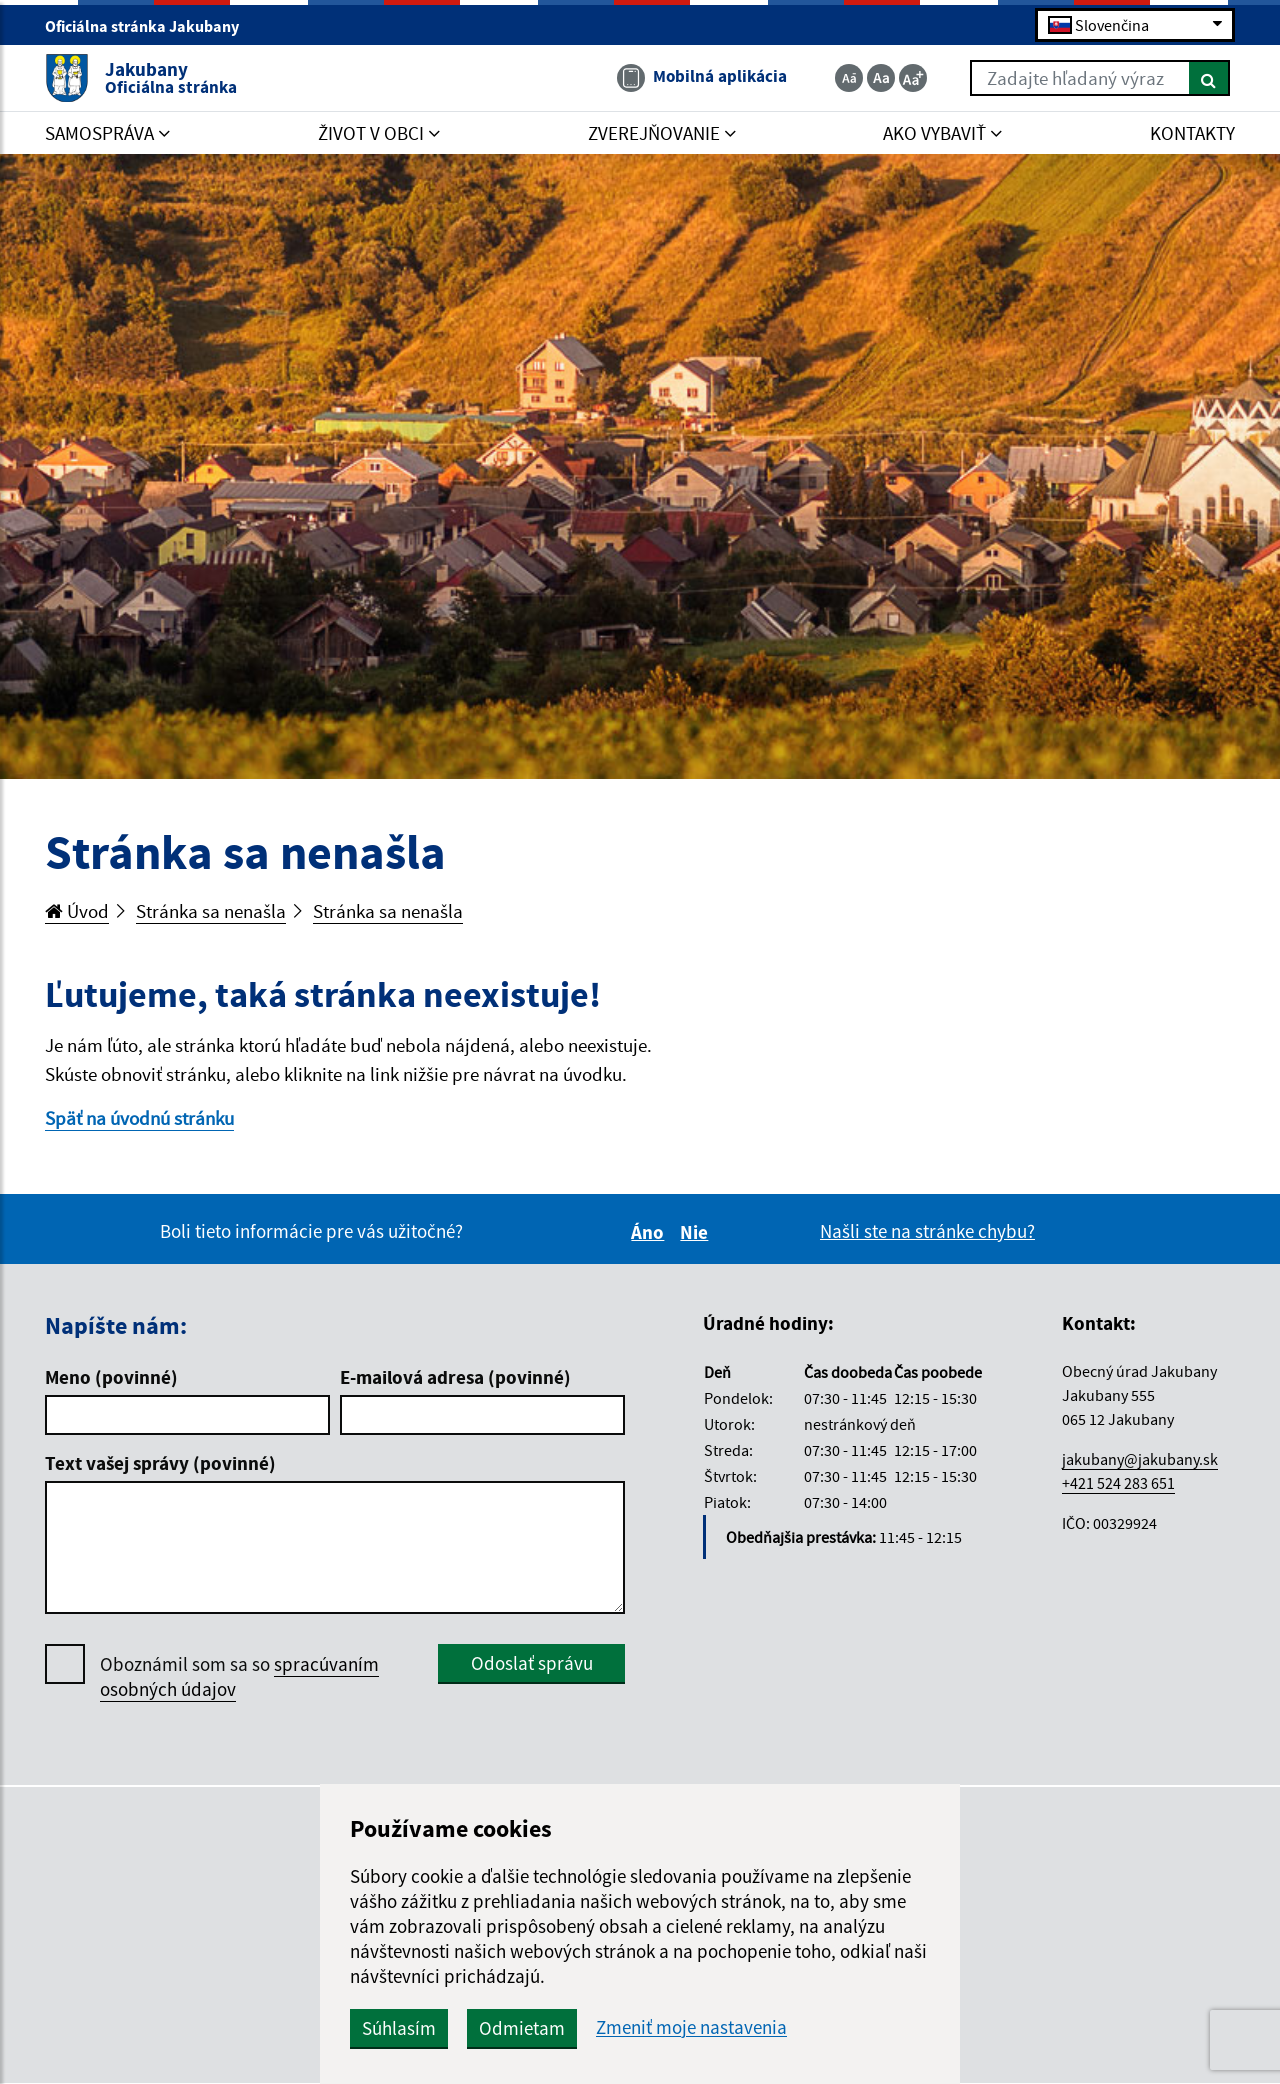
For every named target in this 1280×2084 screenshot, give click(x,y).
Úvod (77, 911)
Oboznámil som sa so (239, 1677)
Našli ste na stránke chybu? (927, 1231)
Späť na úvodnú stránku (139, 1118)
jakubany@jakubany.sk (1140, 1459)
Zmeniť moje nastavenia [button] (691, 2027)
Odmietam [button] (522, 2028)
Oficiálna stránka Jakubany (150, 26)
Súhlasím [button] (399, 2028)
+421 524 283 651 (1118, 1483)
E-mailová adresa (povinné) (455, 1377)
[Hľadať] (1209, 78)
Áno (650, 1232)
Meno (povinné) (111, 1377)
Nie (697, 1232)
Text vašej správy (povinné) (160, 1463)
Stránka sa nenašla (211, 911)
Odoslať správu (532, 1663)
